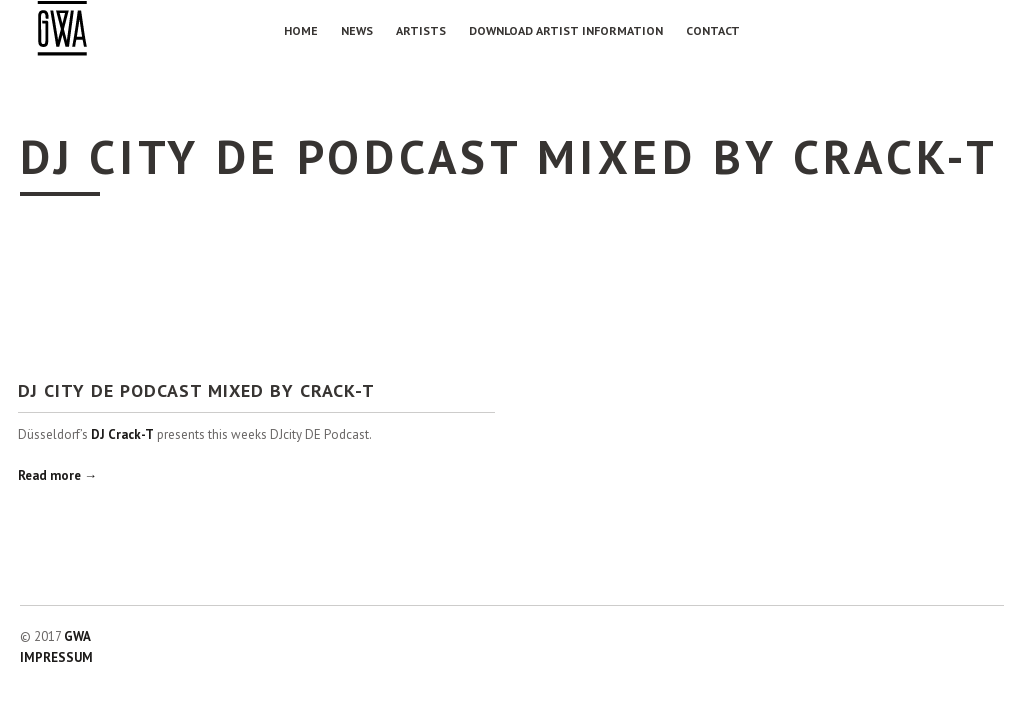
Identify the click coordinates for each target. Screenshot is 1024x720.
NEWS (357, 30)
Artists (421, 30)
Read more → (57, 475)
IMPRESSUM (56, 657)
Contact (713, 30)
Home (301, 30)
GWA (77, 636)
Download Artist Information (566, 30)
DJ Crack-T (122, 434)
